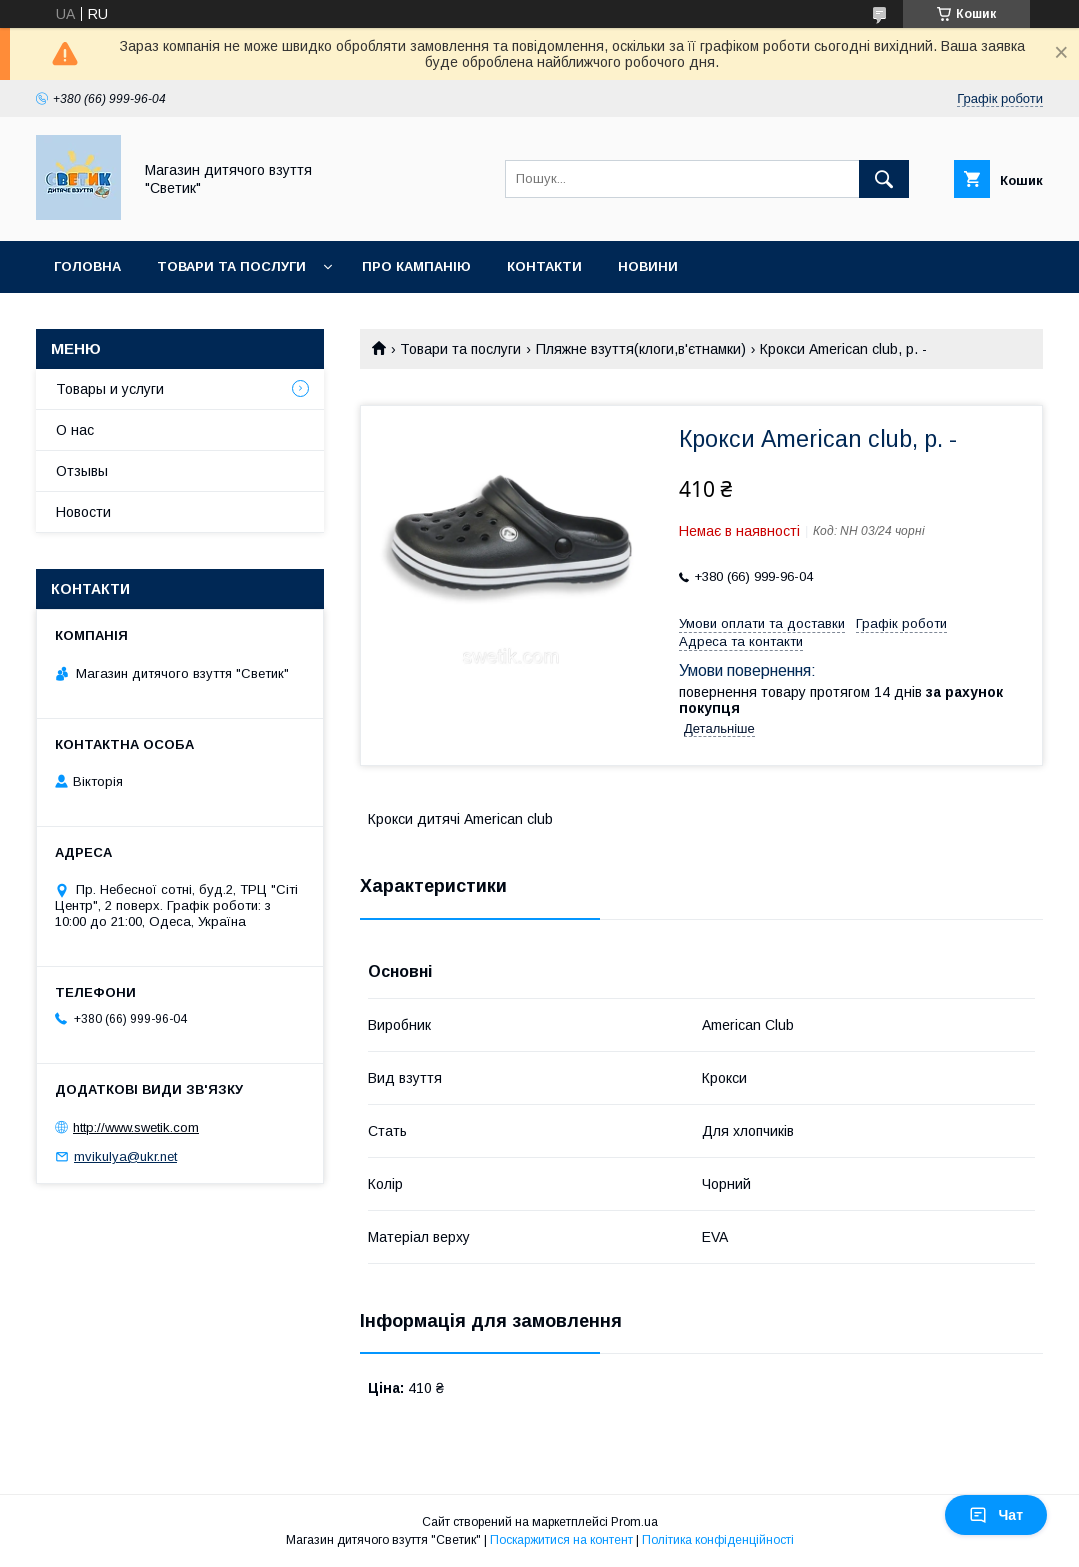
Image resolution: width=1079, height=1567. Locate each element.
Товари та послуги (231, 266)
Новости (83, 512)
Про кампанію (416, 266)
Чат (996, 1515)
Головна (87, 266)
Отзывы (82, 471)
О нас (75, 430)
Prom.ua (634, 1522)
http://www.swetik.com (136, 1127)
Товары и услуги (110, 389)
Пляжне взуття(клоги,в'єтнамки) (641, 349)
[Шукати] (884, 179)
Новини (648, 266)
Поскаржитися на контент (561, 1540)
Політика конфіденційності (718, 1540)
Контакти (544, 266)
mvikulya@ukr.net (125, 1156)
